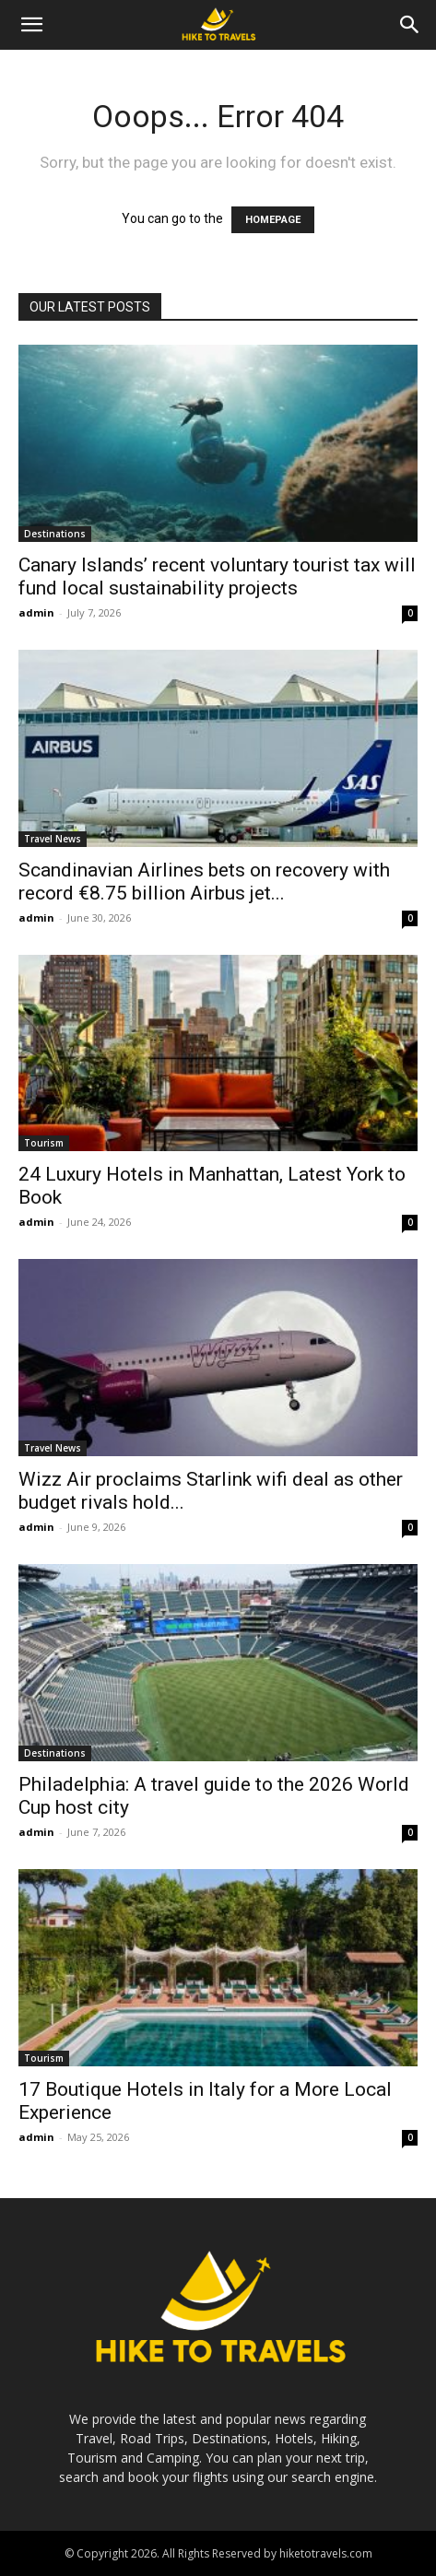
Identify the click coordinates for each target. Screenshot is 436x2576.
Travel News (52, 838)
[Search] (410, 25)
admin (36, 612)
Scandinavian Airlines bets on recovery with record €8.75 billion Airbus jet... (204, 881)
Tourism (44, 1142)
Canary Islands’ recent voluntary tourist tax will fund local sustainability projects (217, 576)
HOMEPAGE (272, 220)
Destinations (55, 533)
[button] (31, 25)
